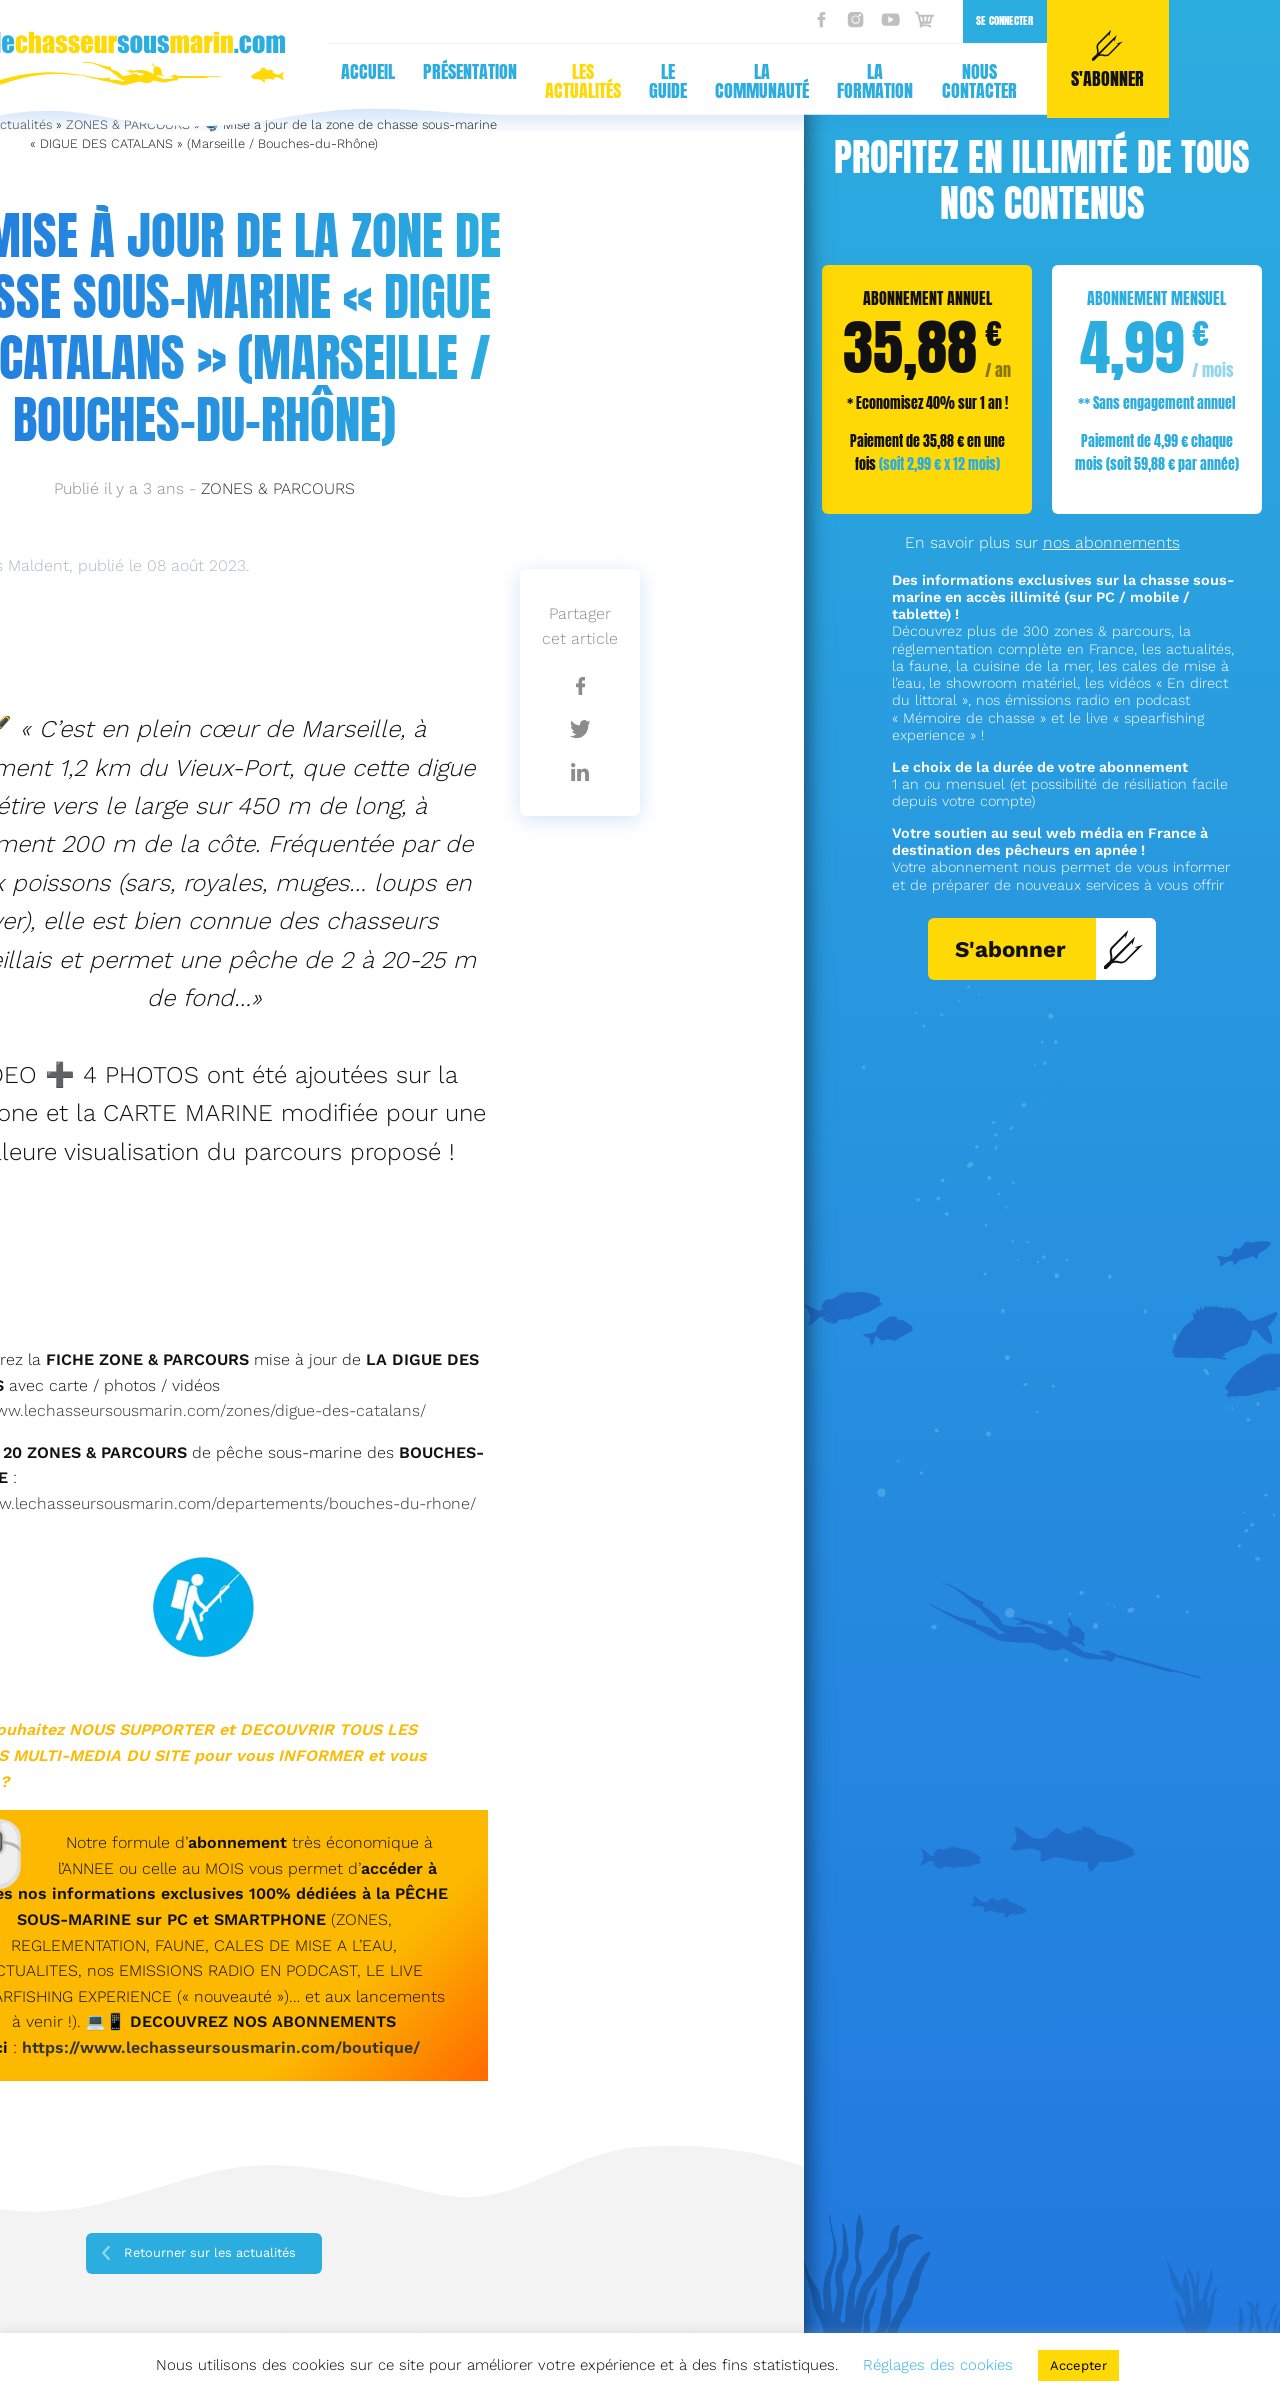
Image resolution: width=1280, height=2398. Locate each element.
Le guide (303, 81)
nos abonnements (1111, 542)
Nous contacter (614, 81)
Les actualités (218, 81)
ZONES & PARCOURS (278, 488)
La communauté (397, 81)
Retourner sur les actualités (210, 2252)
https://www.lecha (95, 2047)
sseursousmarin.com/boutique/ (294, 2047)
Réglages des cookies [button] (938, 2365)
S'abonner (1049, 949)
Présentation (105, 71)
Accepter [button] (1078, 2365)
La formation (511, 81)
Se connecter (639, 20)
